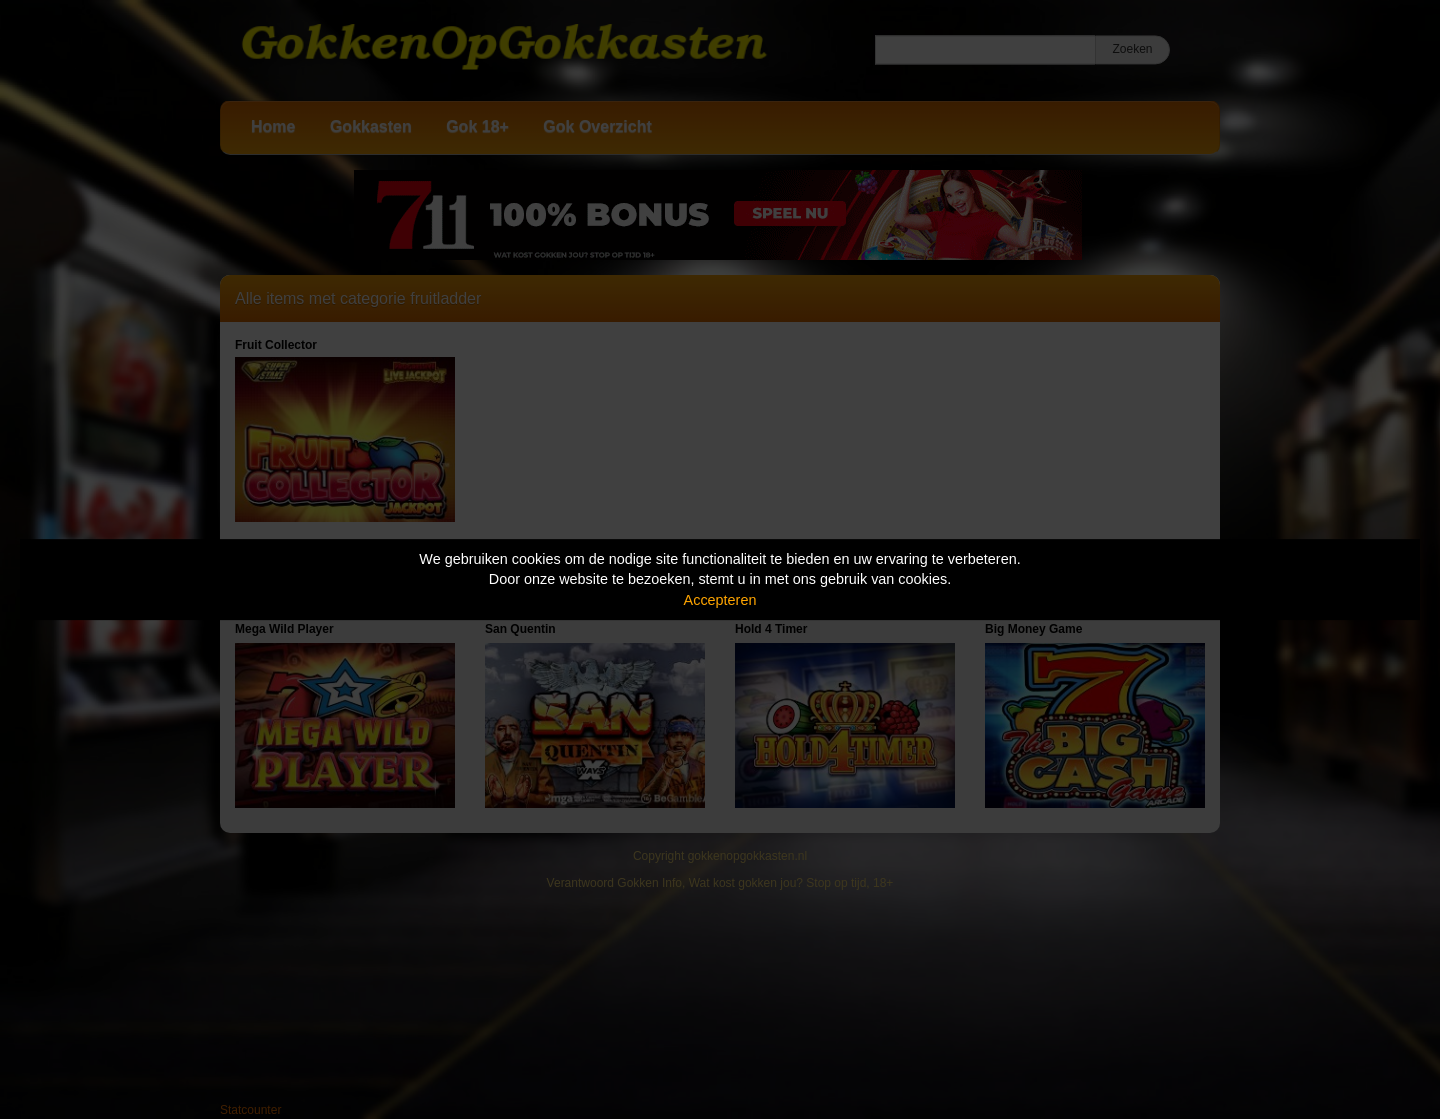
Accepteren (720, 600)
